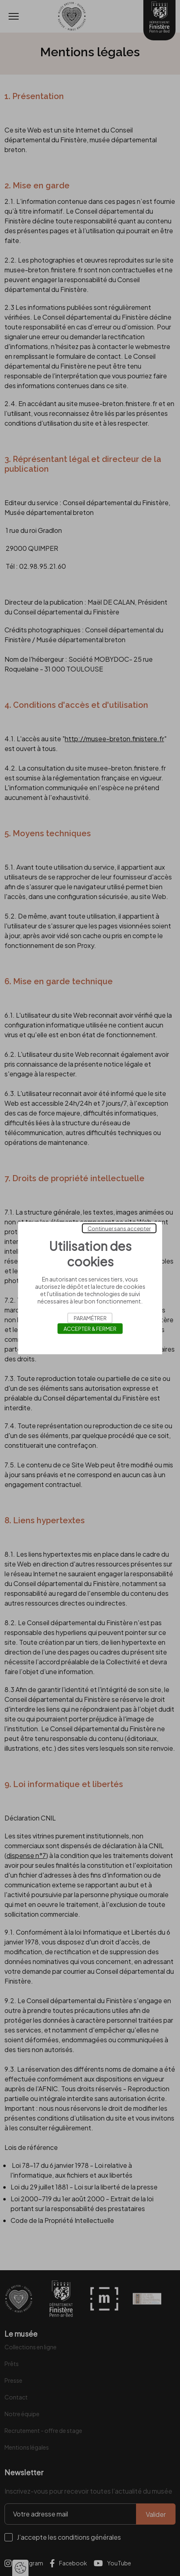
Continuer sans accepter (119, 1228)
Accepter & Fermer (90, 1329)
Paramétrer (90, 1318)
